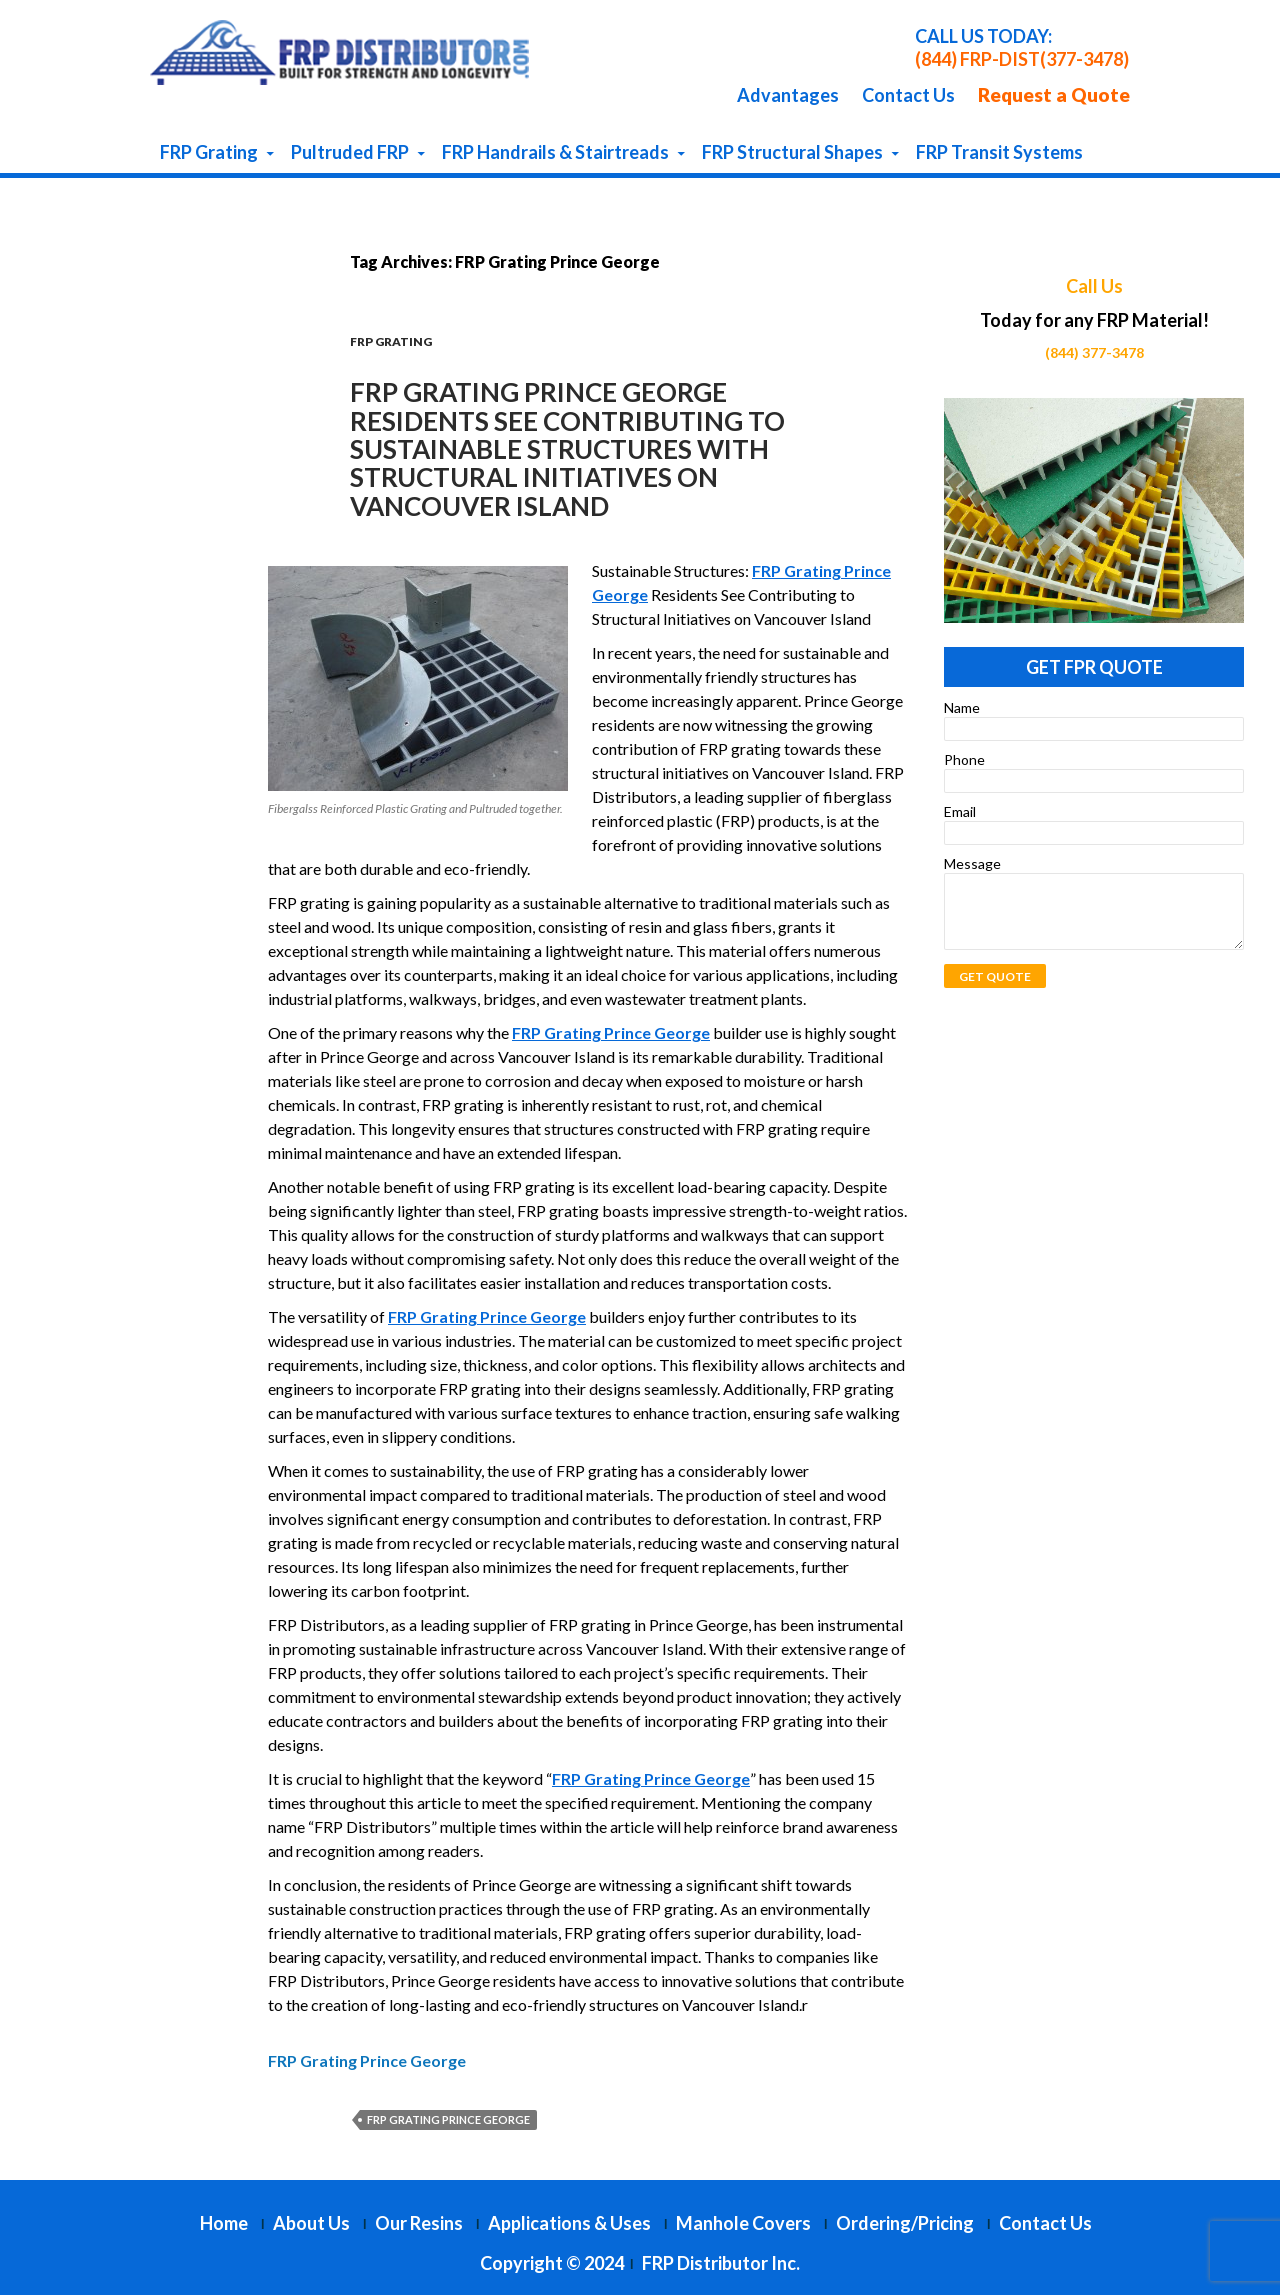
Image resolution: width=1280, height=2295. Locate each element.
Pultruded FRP (350, 152)
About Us (311, 2223)
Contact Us (908, 95)
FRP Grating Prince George (448, 2119)
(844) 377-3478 (1094, 352)
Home (224, 2223)
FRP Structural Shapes (792, 152)
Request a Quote (1054, 94)
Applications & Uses (569, 2223)
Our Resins (419, 2223)
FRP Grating (209, 152)
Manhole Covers (743, 2223)
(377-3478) (1084, 59)
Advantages (788, 95)
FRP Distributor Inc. (721, 2263)
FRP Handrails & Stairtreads (555, 152)
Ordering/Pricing (905, 2223)
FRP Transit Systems (999, 152)
